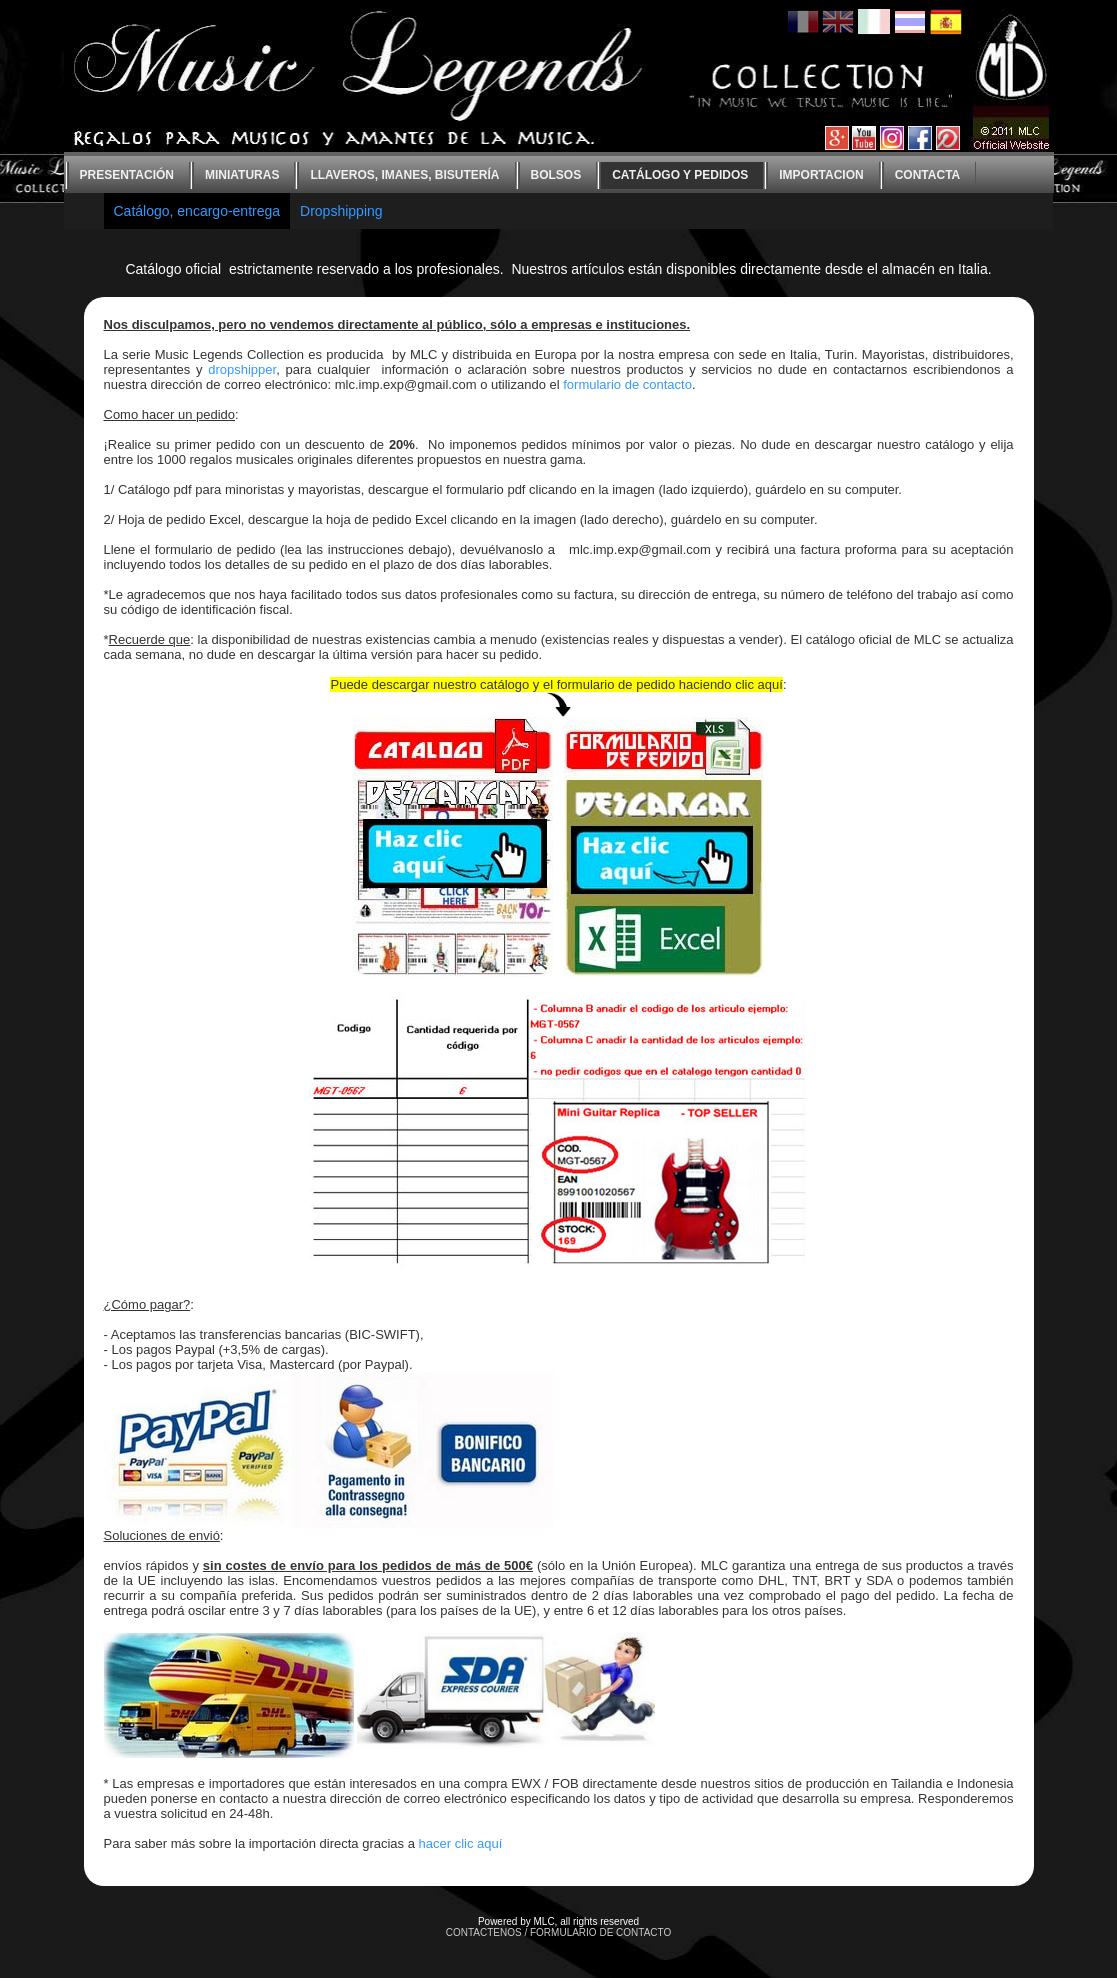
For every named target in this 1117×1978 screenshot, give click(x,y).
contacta (928, 175)
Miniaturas (242, 175)
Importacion (821, 175)
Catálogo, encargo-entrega (197, 211)
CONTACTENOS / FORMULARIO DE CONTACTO (559, 1932)
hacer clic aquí (461, 1843)
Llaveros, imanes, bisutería (404, 175)
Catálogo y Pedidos (680, 175)
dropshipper (242, 369)
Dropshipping (341, 211)
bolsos (556, 175)
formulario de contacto (627, 384)
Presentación (127, 175)
